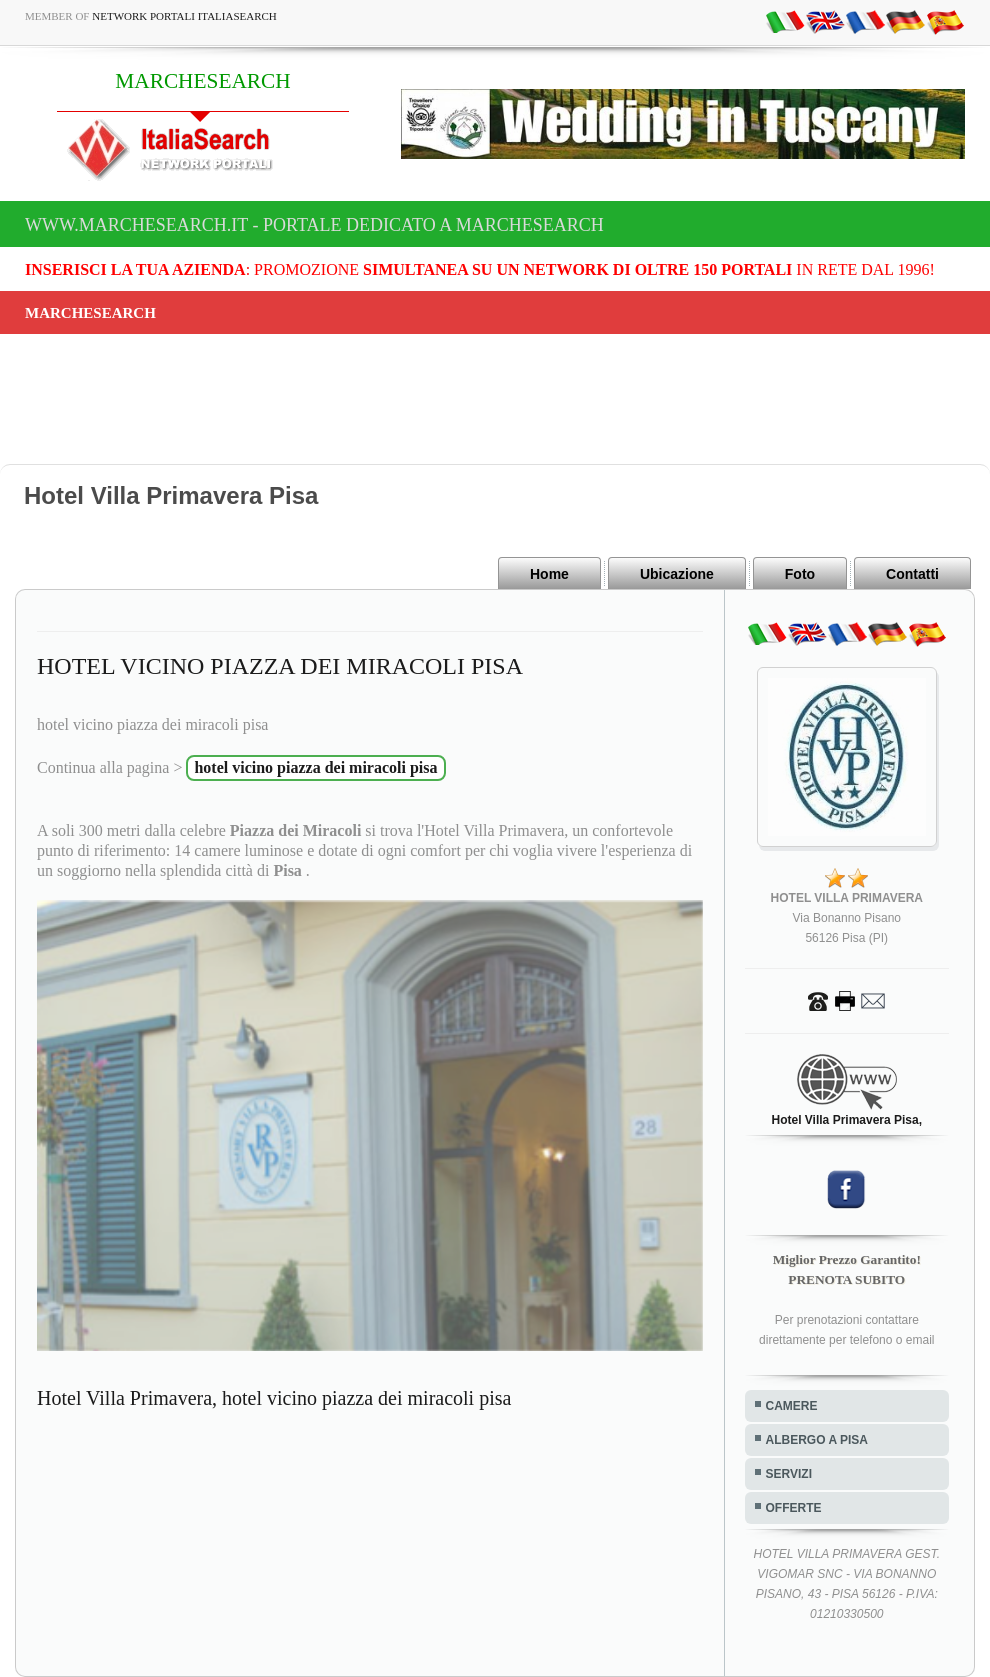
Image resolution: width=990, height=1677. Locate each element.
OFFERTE (794, 1508)
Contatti (912, 574)
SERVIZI (789, 1474)
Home (549, 574)
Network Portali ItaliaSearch (184, 16)
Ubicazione (677, 574)
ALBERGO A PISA (817, 1440)
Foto (800, 574)
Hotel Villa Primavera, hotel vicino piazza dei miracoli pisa (274, 1398)
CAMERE (792, 1406)
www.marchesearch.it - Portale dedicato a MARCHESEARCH (314, 225)
